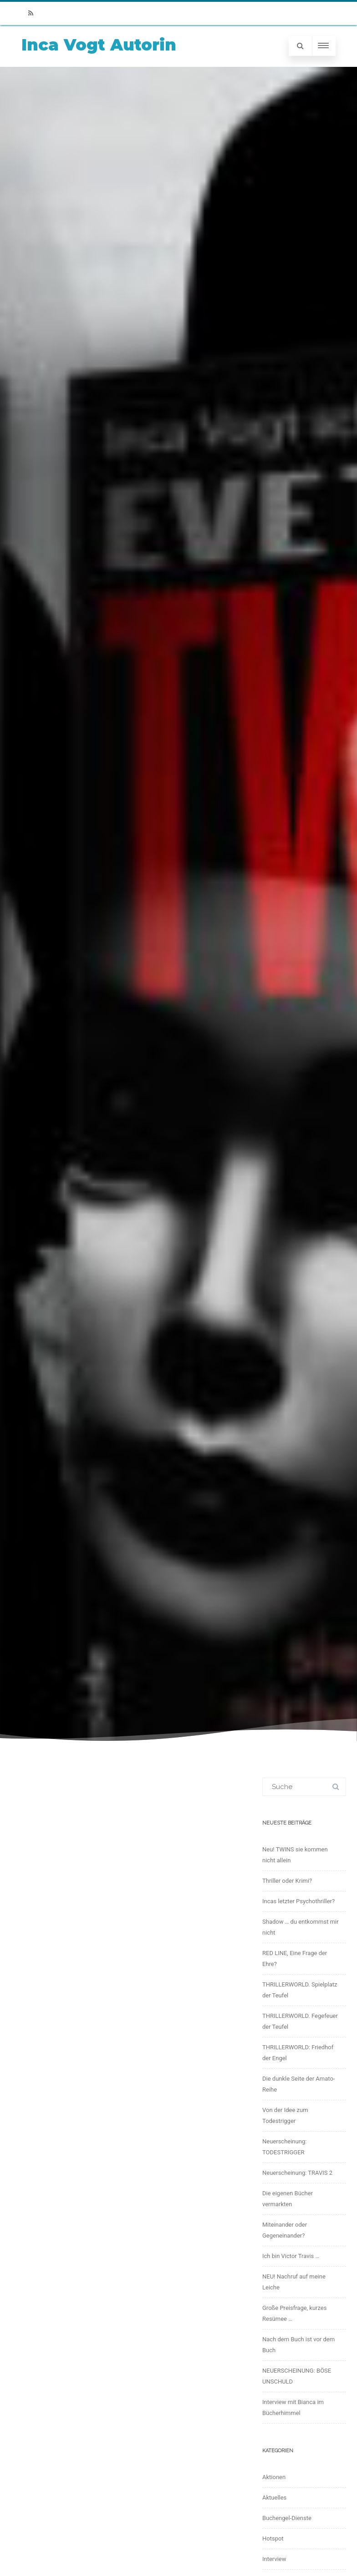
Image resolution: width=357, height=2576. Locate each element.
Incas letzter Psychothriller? (298, 1901)
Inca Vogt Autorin (98, 45)
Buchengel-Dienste (286, 2518)
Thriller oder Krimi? (287, 1880)
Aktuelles (274, 2497)
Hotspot (273, 2538)
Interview (274, 2559)
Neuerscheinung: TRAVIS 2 (297, 2172)
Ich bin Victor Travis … (290, 2256)
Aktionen (274, 2477)
